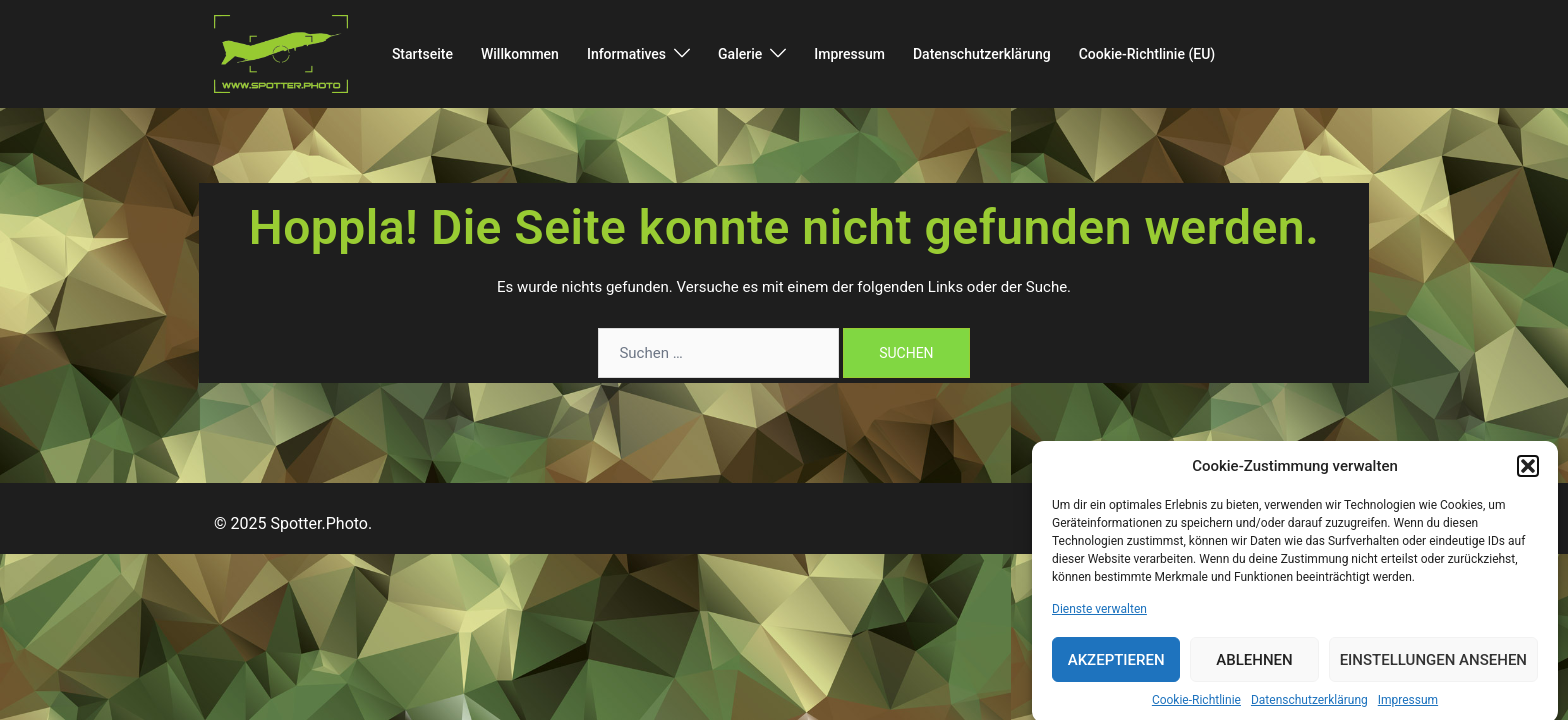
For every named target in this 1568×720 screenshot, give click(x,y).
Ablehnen (1254, 671)
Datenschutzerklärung (1309, 711)
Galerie (740, 54)
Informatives (626, 54)
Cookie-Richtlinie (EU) (1147, 54)
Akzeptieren (1116, 671)
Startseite (422, 54)
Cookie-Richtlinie (1196, 711)
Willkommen (520, 54)
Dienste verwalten (1099, 620)
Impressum (1408, 711)
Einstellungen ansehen (1433, 671)
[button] (1528, 477)
